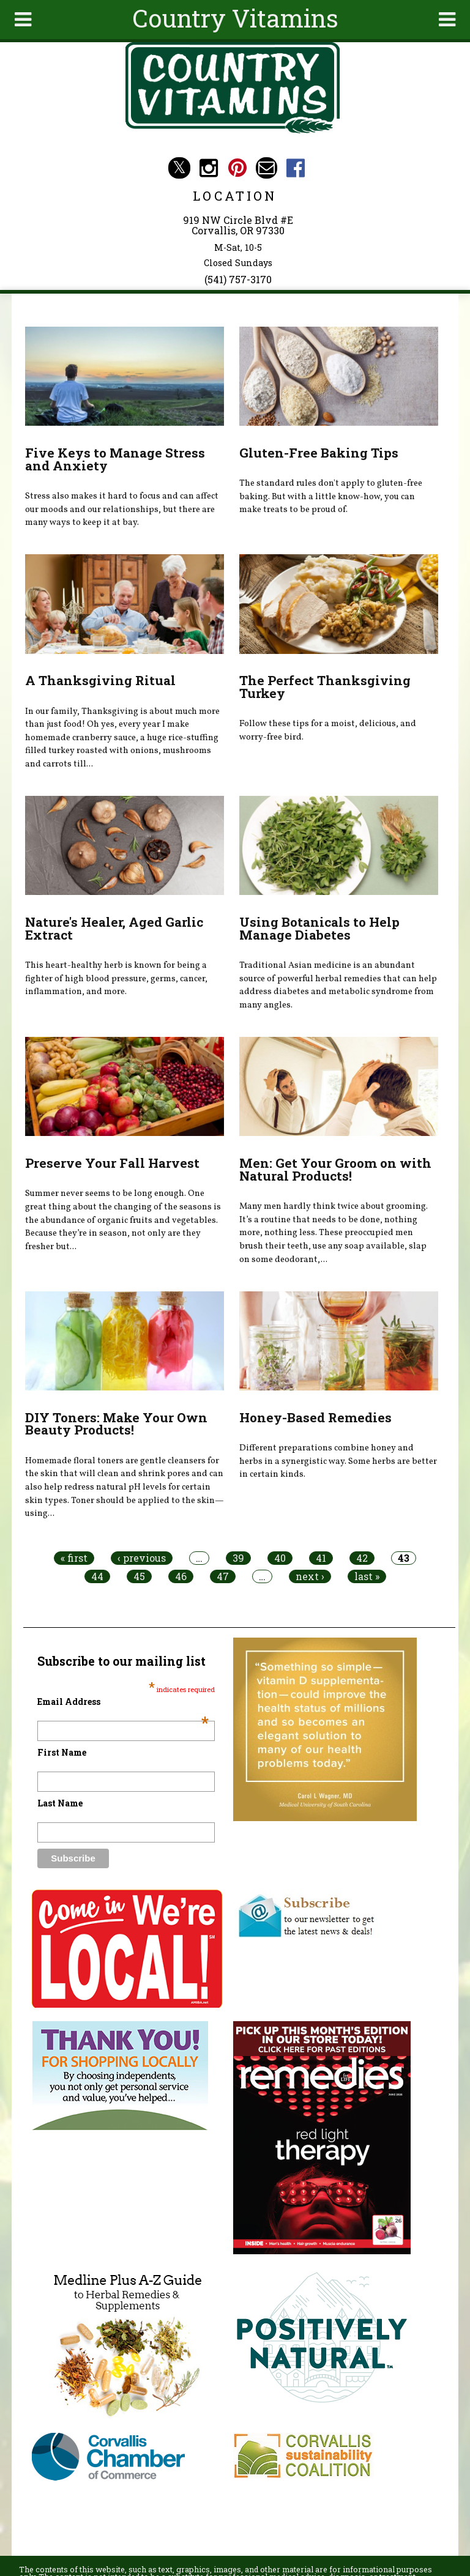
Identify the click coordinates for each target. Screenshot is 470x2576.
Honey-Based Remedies (315, 1417)
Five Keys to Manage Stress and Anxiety (115, 459)
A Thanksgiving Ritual (100, 680)
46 (181, 1576)
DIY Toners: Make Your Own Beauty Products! (116, 1424)
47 (223, 1576)
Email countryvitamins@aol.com (266, 168)
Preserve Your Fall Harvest (112, 1162)
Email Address (123, 1701)
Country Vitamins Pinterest (237, 168)
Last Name (60, 1803)
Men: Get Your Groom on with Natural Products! (335, 1169)
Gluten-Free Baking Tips (318, 452)
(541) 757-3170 (238, 279)
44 (97, 1576)
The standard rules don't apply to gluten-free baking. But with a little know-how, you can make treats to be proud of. (330, 496)
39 (238, 1558)
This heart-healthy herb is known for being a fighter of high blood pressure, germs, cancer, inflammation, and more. (116, 978)
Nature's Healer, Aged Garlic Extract (114, 928)
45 (139, 1576)
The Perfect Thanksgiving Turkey (325, 687)
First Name (61, 1752)
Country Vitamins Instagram (208, 168)
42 (362, 1558)
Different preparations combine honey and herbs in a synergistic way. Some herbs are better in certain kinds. (338, 1461)
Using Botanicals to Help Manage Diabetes (319, 928)
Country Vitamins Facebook (296, 168)
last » (366, 1576)
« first (74, 1558)
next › (310, 1576)
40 (280, 1558)
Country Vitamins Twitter (179, 168)
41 (321, 1558)
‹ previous (142, 1558)
